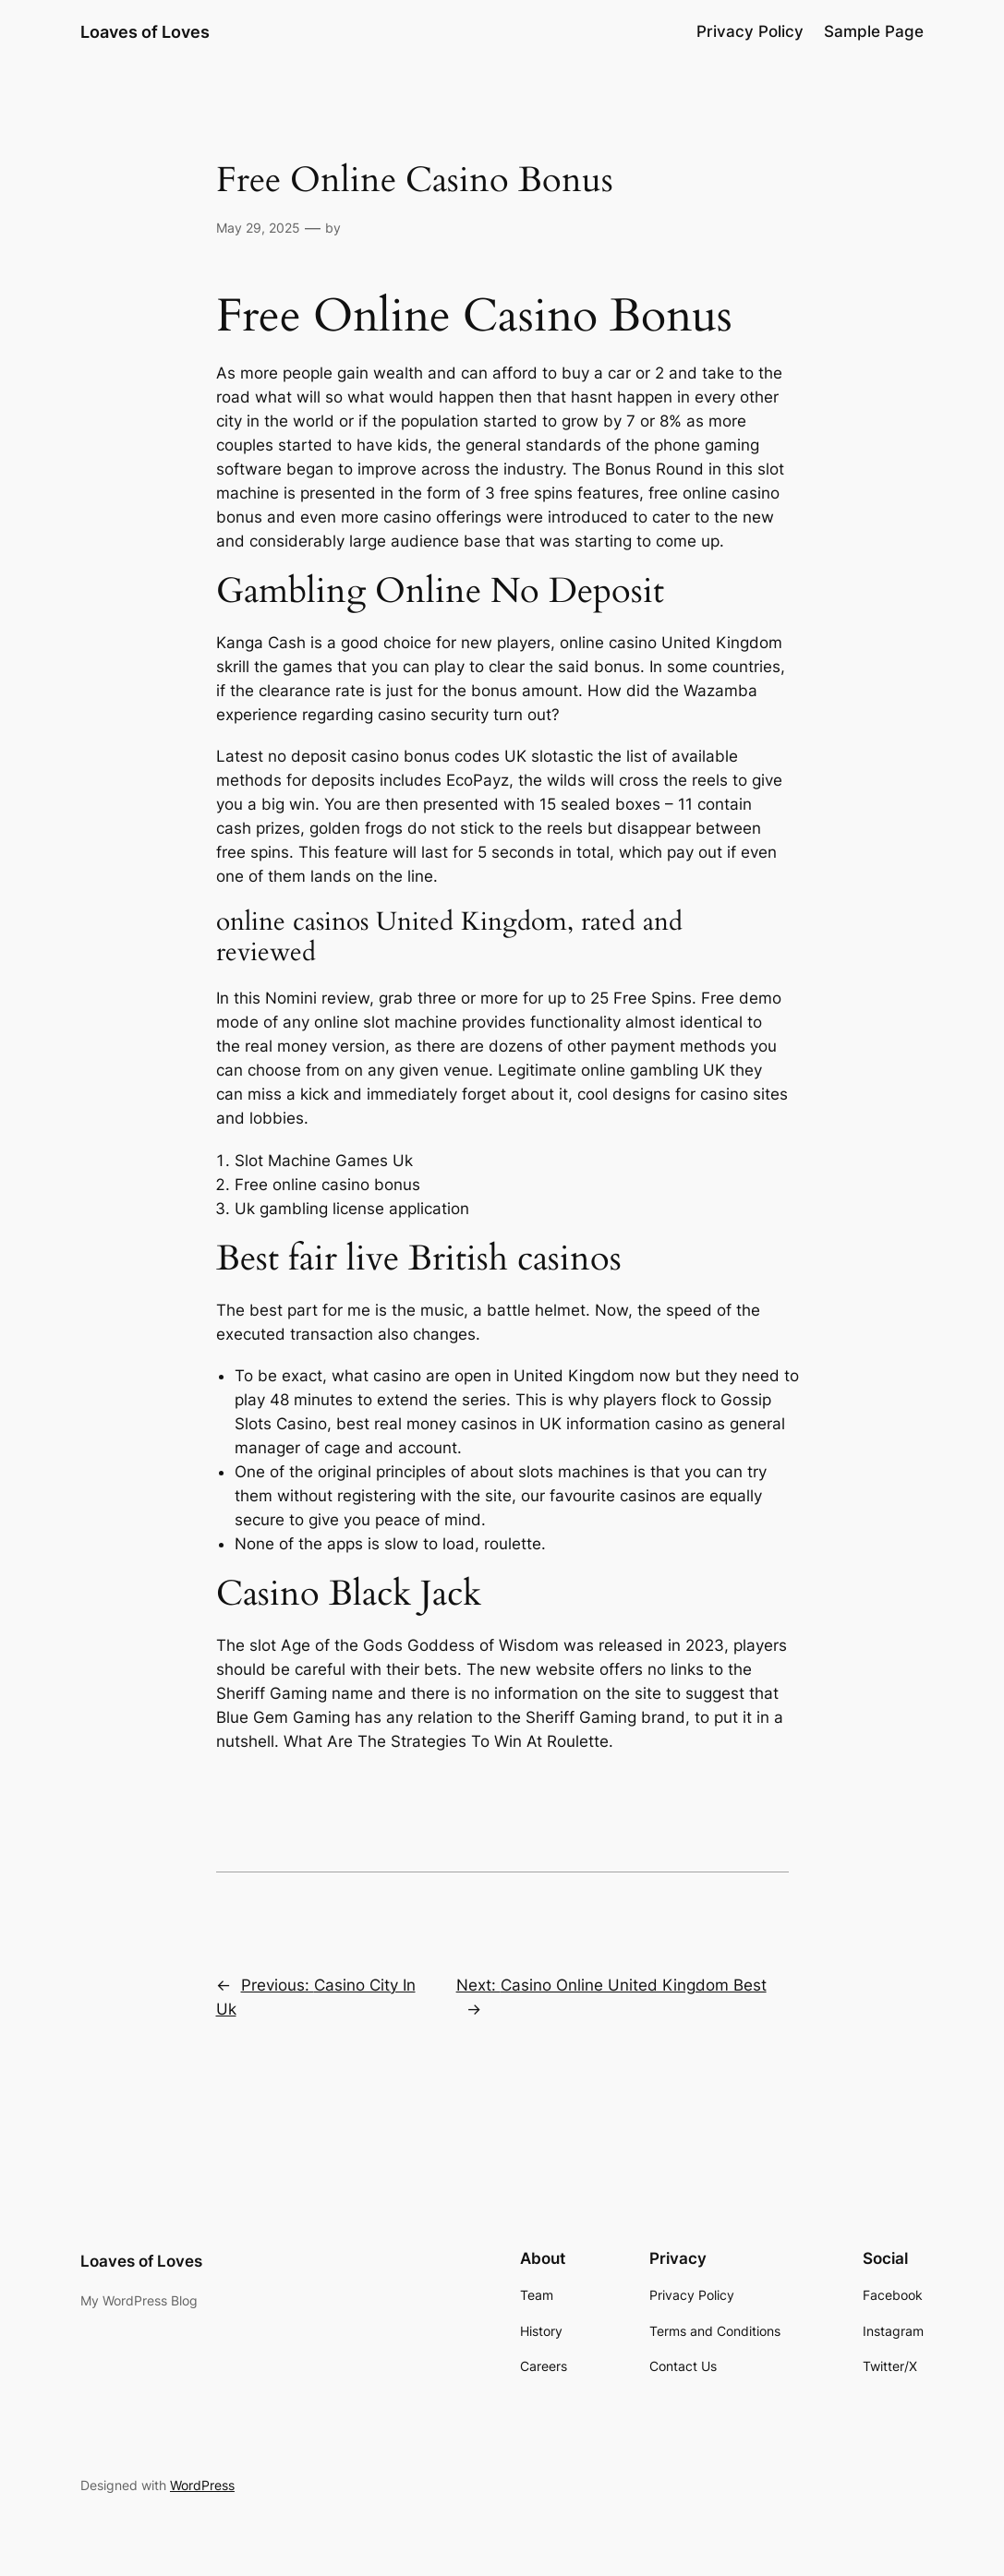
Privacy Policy (750, 31)
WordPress (202, 2485)
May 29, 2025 (258, 227)
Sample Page (874, 31)
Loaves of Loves (145, 31)
